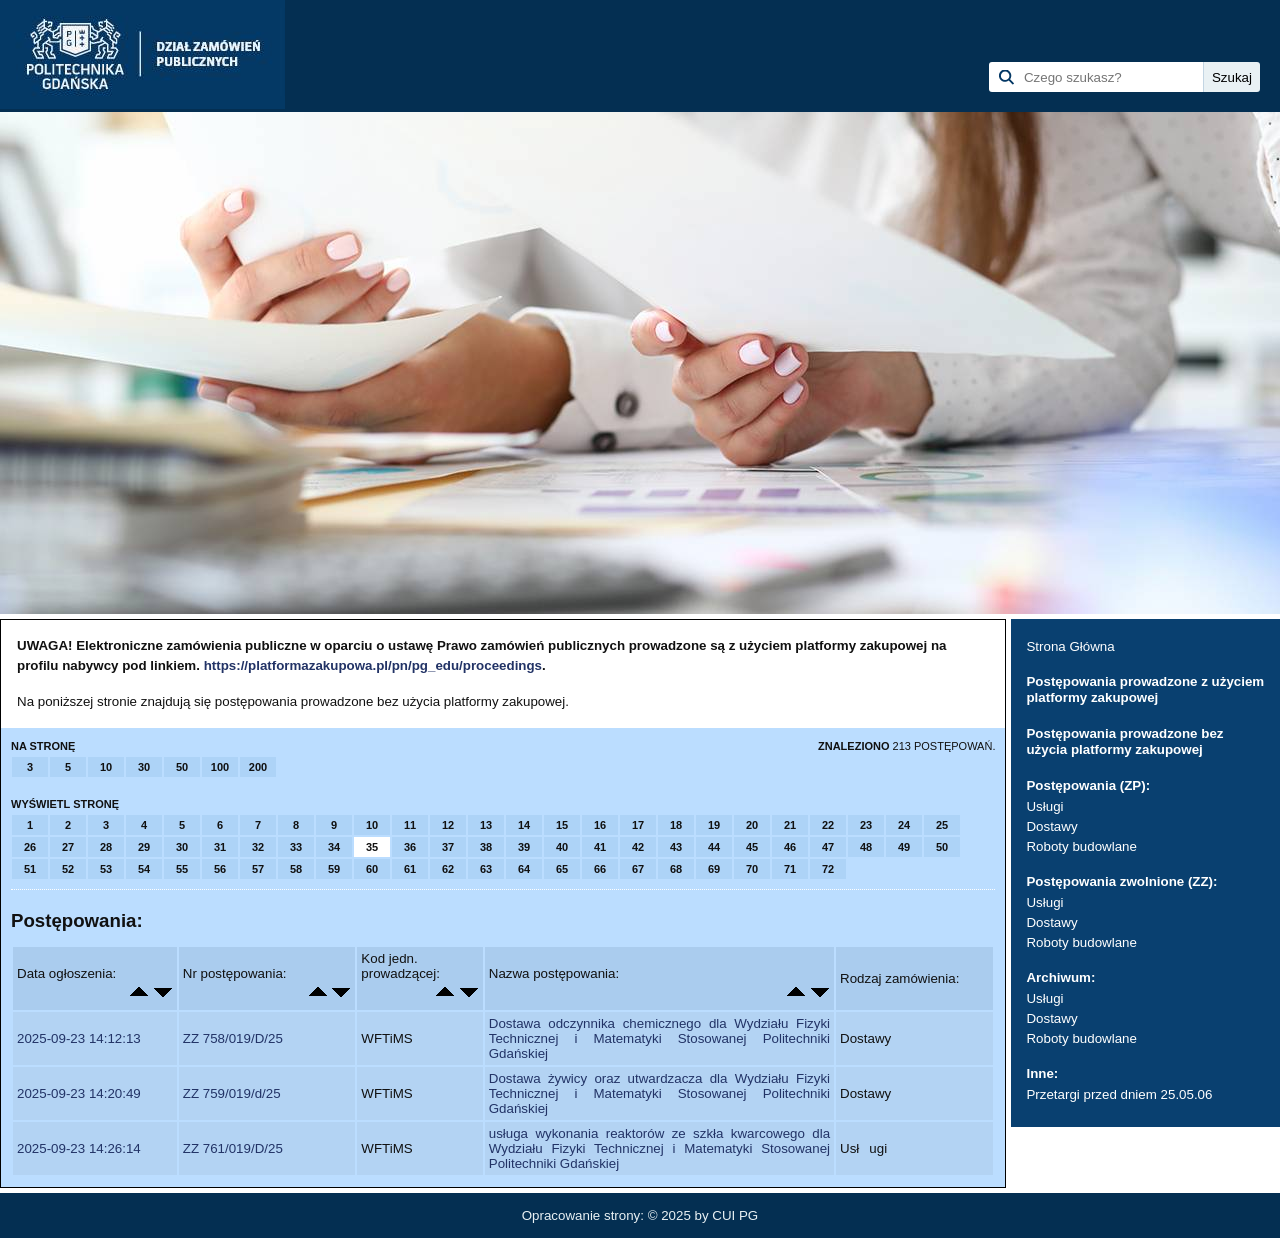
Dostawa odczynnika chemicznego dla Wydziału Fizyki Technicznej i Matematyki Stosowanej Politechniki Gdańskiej (659, 1038)
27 (68, 847)
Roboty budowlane (1081, 846)
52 (68, 869)
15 (562, 825)
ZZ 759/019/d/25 (232, 1093)
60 (372, 869)
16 (600, 825)
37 (448, 847)
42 (638, 847)
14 (524, 825)
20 (752, 825)
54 (144, 869)
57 (258, 869)
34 (334, 847)
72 (828, 869)
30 (144, 767)
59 (334, 869)
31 (220, 847)
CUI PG (735, 1215)
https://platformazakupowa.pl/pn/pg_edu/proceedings (373, 665)
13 (486, 825)
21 (790, 825)
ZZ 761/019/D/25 (233, 1148)
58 (296, 869)
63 (486, 869)
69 (714, 869)
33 (296, 847)
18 (676, 825)
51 (30, 869)
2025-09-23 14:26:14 (79, 1148)
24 (904, 825)
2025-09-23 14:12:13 (79, 1038)
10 (106, 767)
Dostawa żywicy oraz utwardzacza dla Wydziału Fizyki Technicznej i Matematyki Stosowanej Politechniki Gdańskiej (659, 1093)
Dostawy (1051, 826)
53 (106, 869)
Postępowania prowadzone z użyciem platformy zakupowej (1145, 689)
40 (562, 847)
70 (752, 869)
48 (866, 847)
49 (904, 847)
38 (486, 847)
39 (524, 847)
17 (638, 825)
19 (714, 825)
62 (448, 869)
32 (258, 847)
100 (220, 767)
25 (942, 825)
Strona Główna (1070, 646)
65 (562, 869)
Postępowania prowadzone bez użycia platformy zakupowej (1124, 741)
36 (410, 847)
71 (790, 869)
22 (828, 825)
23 (866, 825)
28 (106, 847)
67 (638, 869)
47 (828, 847)
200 (258, 767)
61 (410, 869)
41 (600, 847)
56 (220, 869)
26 (30, 847)
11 (410, 825)
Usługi (1044, 806)
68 (676, 869)
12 (448, 825)
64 (524, 869)
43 (676, 847)
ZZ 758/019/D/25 (233, 1038)
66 (600, 869)
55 (182, 869)
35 (372, 847)
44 (714, 847)
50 (182, 767)
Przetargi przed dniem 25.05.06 (1119, 1094)
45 (752, 847)
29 (144, 847)
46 (790, 847)
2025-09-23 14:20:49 (79, 1093)
